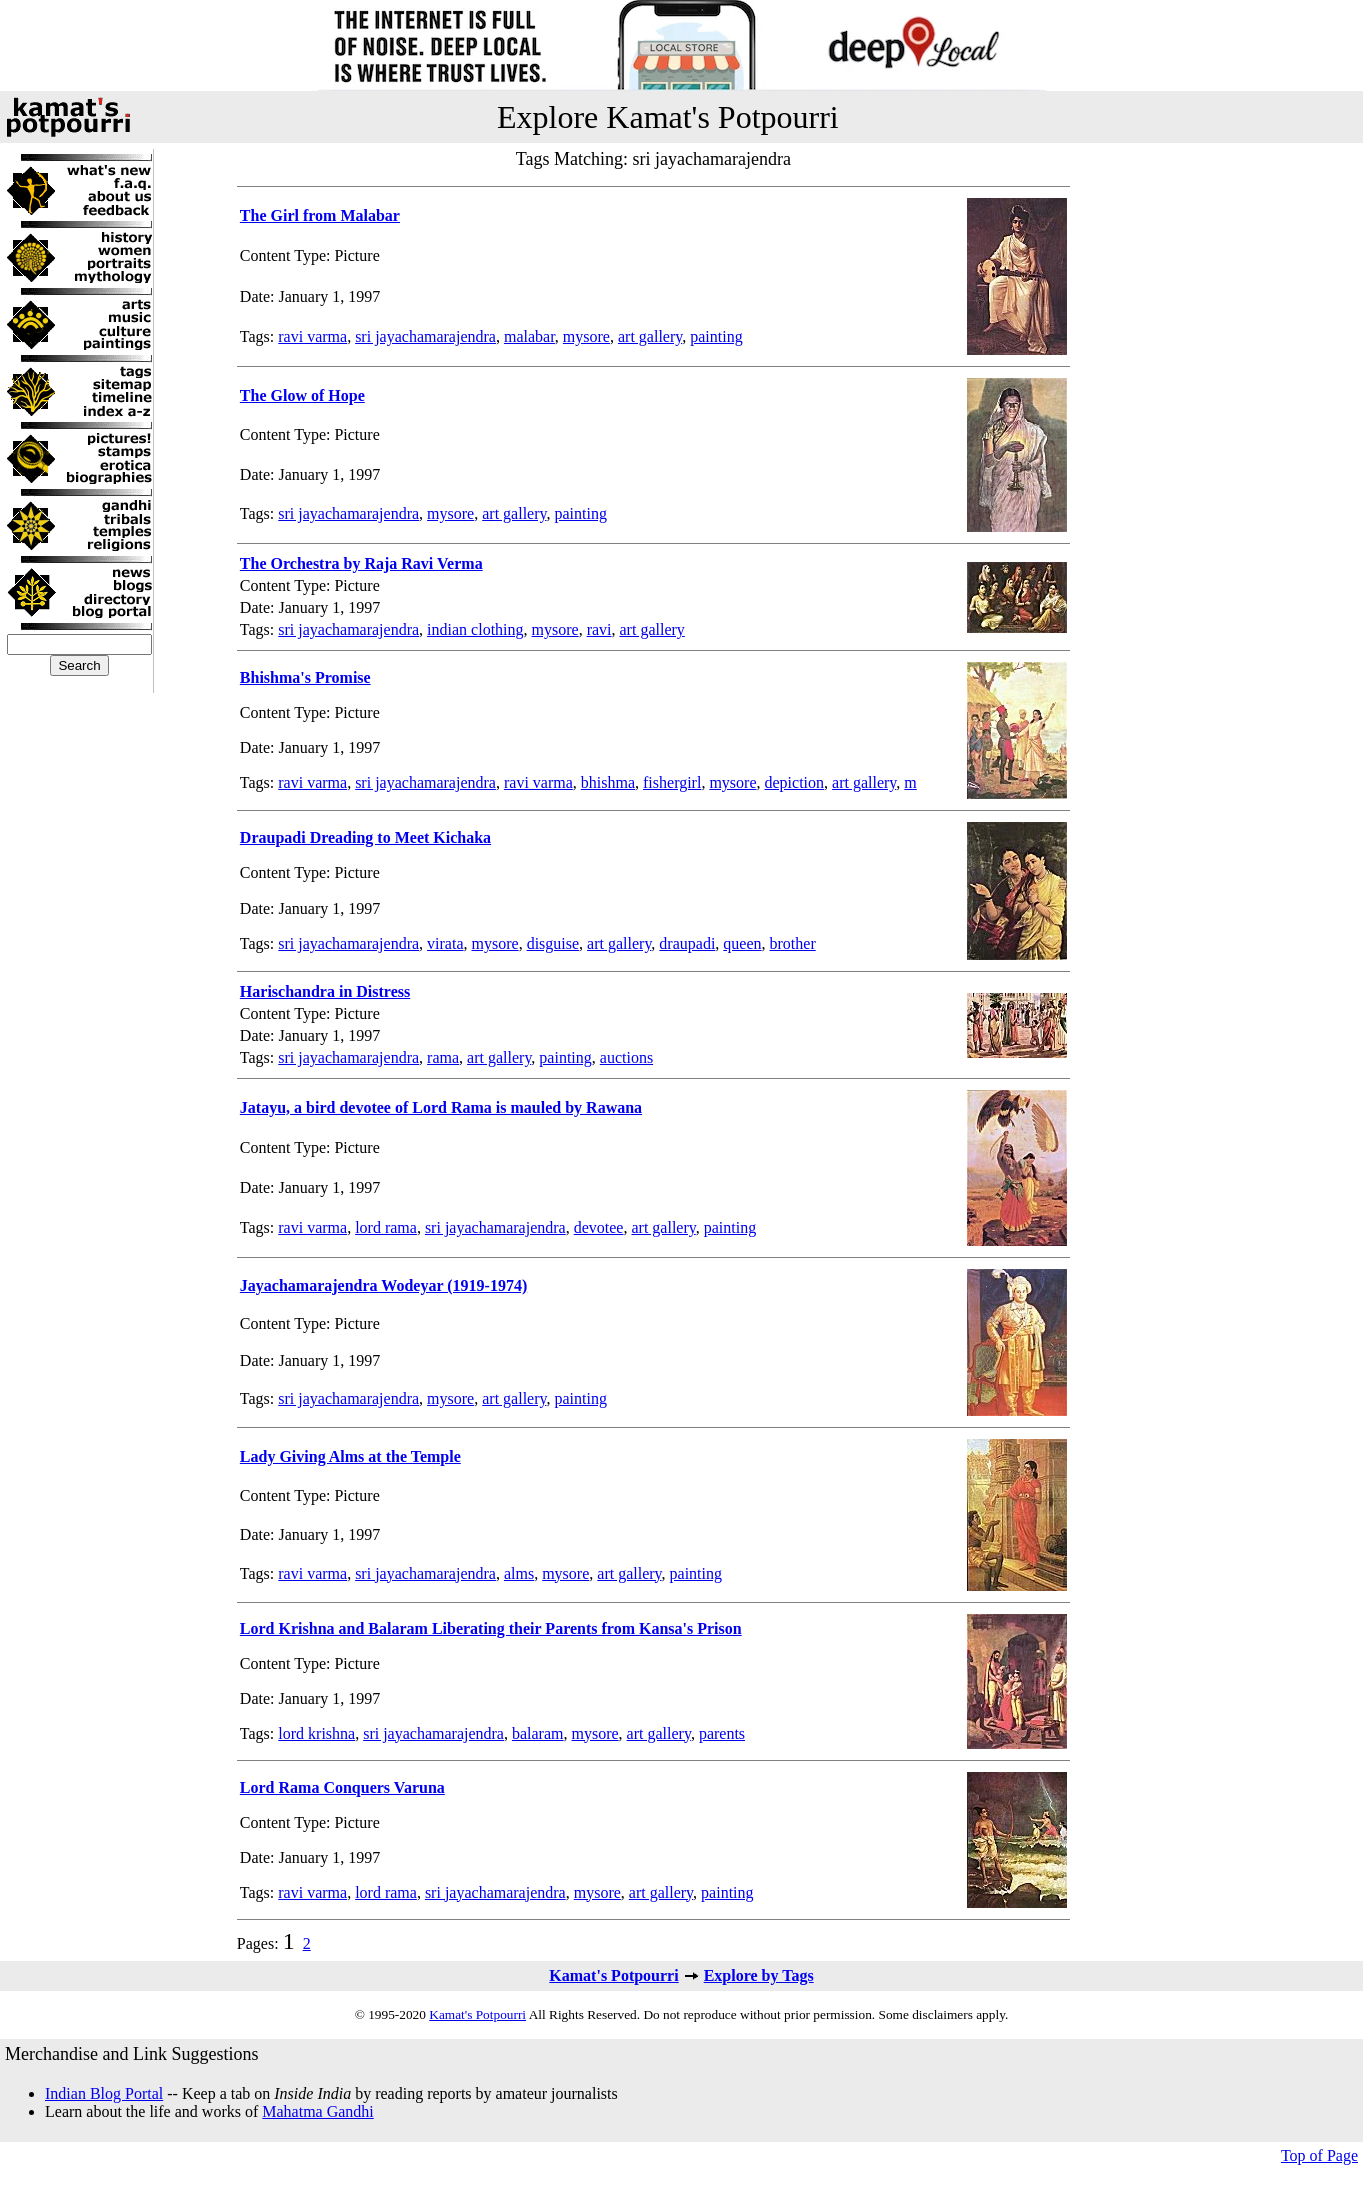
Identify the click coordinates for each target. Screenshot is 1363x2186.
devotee (599, 1227)
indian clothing (475, 629)
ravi (599, 629)
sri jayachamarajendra (425, 336)
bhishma (608, 782)
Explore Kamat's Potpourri (668, 117)
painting (716, 336)
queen (742, 943)
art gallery (650, 336)
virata (445, 943)
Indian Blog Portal (104, 2093)
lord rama (386, 1227)
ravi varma (312, 336)
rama (443, 1057)
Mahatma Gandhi (318, 2111)
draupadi (687, 943)
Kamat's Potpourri (613, 1975)
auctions (626, 1057)
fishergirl (672, 782)
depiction (795, 782)
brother (793, 943)
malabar (529, 336)
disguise (553, 943)
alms (519, 1573)
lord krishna (316, 1733)
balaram (538, 1733)
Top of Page (1319, 2155)
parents (722, 1733)
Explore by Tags (759, 1975)
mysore (586, 336)
